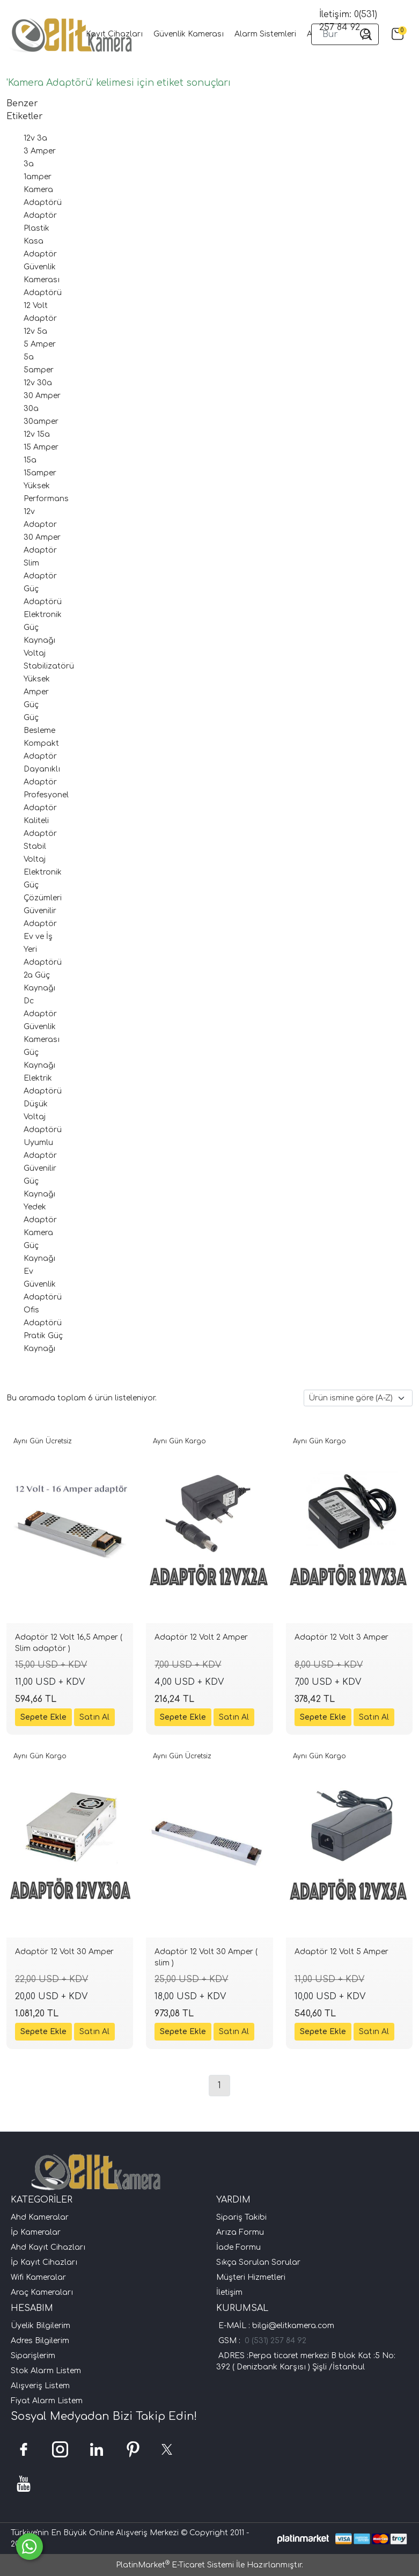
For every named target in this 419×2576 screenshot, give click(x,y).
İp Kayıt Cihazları (44, 2262)
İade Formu (238, 2247)
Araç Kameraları (42, 2292)
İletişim (229, 2292)
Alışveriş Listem (40, 2386)
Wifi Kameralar (38, 2277)
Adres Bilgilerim (40, 2341)
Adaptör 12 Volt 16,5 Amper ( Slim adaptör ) (68, 1643)
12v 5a (35, 331)
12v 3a (35, 138)
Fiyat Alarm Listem (47, 2401)
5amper (39, 370)
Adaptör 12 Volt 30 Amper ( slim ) (206, 1957)
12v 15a (37, 434)
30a (31, 409)
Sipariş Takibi (241, 2217)
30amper (41, 421)
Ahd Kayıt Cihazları (48, 2247)
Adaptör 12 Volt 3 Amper (341, 1637)
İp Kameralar (36, 2232)
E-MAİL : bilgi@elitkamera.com (275, 2326)
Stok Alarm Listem (46, 2371)
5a (29, 357)
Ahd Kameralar (40, 2217)
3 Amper (40, 151)
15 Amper (41, 447)
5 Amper (40, 344)
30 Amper (42, 396)
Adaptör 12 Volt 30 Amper (64, 1952)
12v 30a (38, 383)
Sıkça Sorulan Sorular (258, 2262)
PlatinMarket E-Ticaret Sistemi (175, 2565)
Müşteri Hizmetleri (250, 2277)
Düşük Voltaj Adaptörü (43, 1117)
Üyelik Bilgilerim (40, 2326)
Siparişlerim (33, 2356)
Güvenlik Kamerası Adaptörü (43, 280)
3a (29, 164)
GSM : (231, 2341)
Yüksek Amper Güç (37, 692)
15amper (40, 473)
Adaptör (40, 215)
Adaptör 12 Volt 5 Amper (341, 1952)
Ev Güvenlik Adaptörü (43, 1284)
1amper (38, 177)
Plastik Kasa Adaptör (40, 241)
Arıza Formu (240, 2232)
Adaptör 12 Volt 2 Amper (201, 1637)
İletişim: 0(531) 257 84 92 (348, 21)
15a (30, 460)
